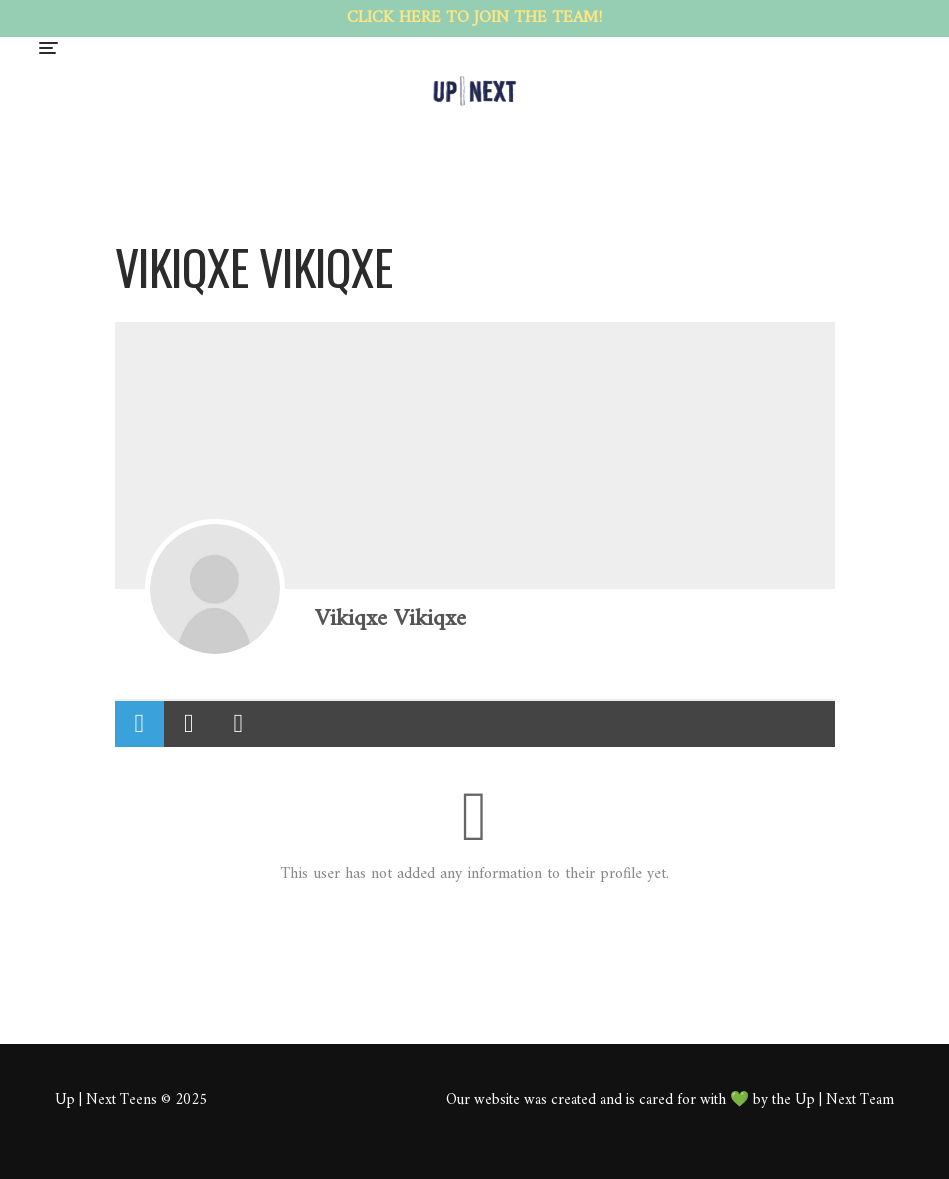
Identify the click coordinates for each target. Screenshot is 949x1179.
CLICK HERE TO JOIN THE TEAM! (474, 18)
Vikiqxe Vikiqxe (390, 619)
